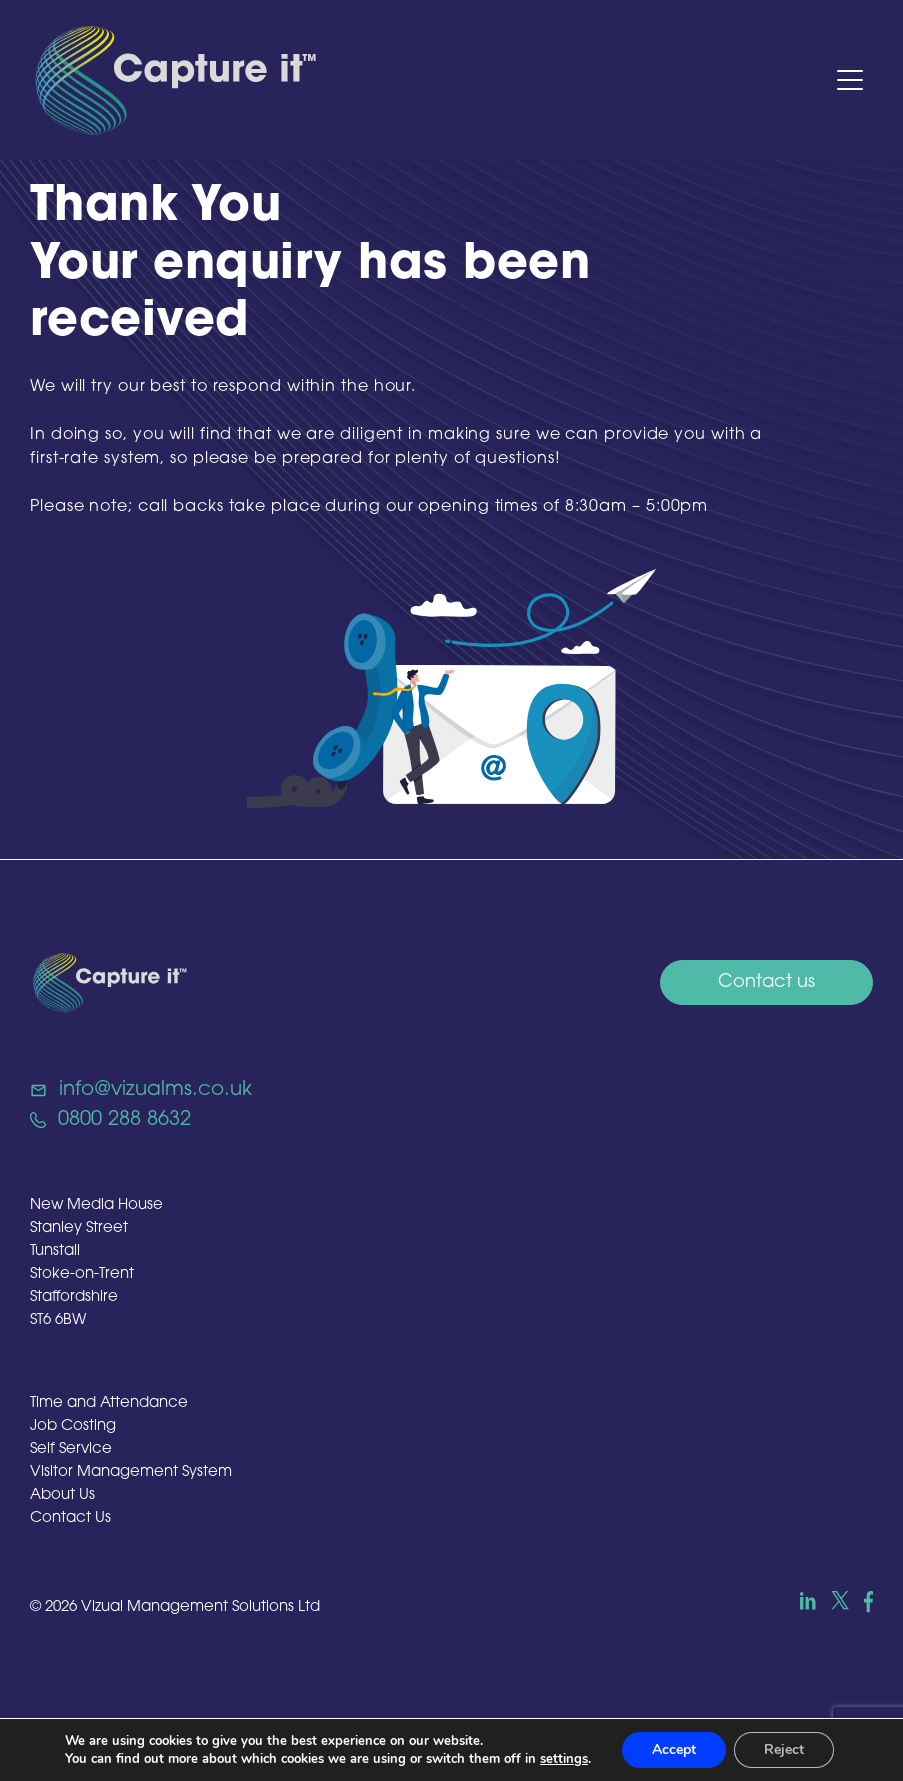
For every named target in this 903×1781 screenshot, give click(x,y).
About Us (62, 1495)
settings (564, 1759)
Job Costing (73, 1426)
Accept (674, 1749)
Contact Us (70, 1518)
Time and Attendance (109, 1403)
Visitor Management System (131, 1472)
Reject (784, 1749)
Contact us (766, 982)
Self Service (71, 1449)
